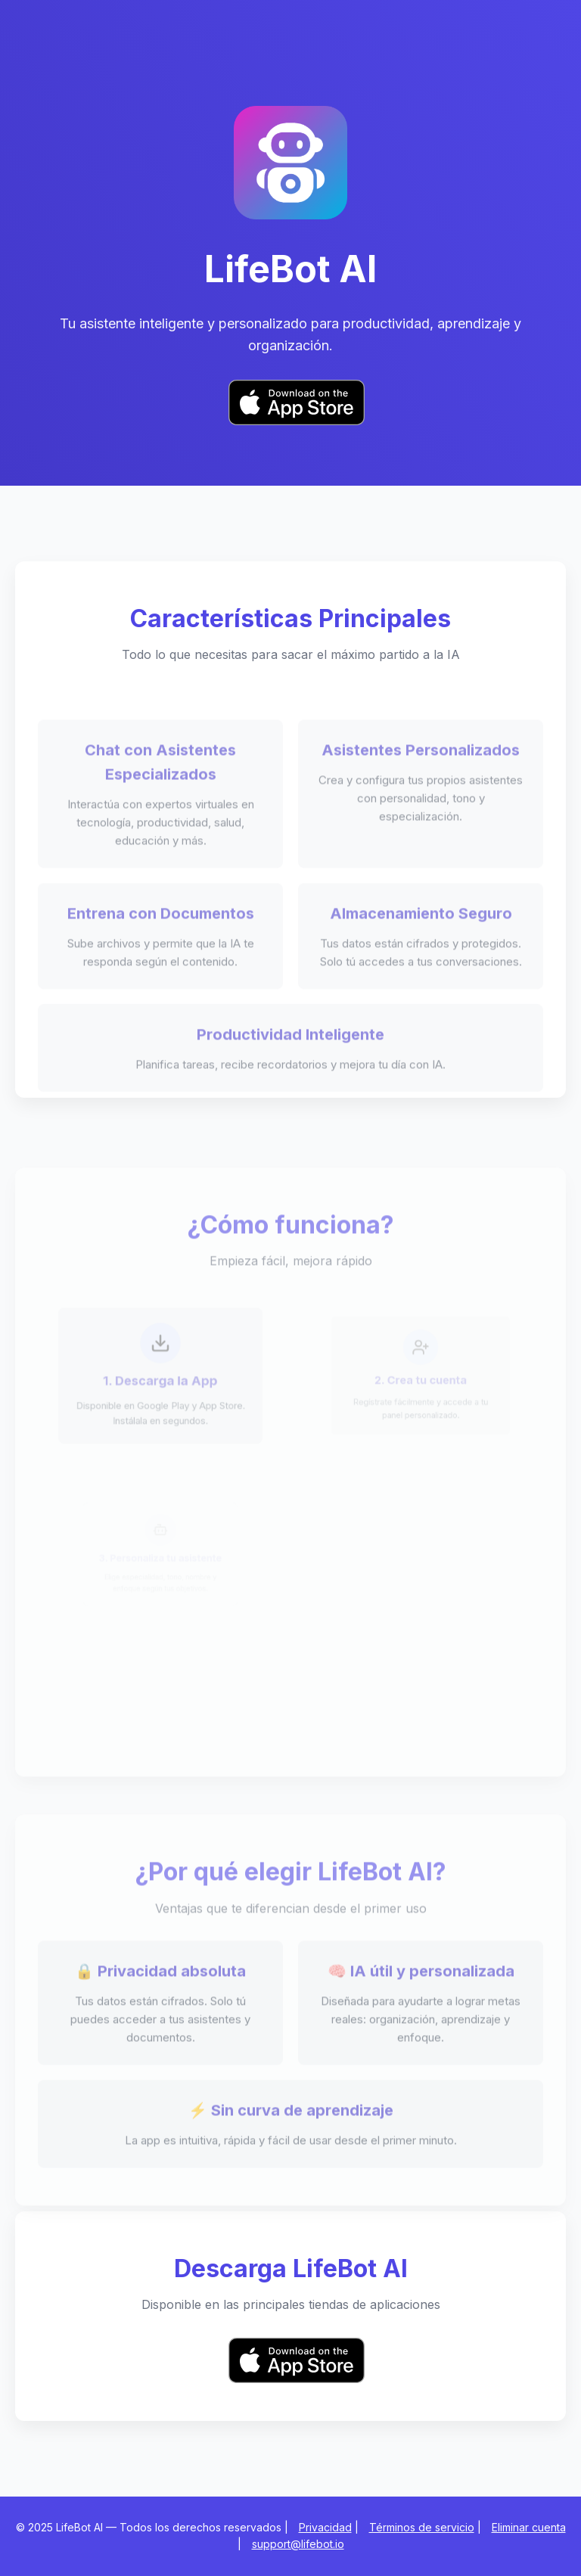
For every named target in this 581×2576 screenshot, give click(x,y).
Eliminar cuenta (529, 2527)
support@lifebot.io (298, 2543)
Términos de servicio (421, 2527)
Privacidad (325, 2527)
